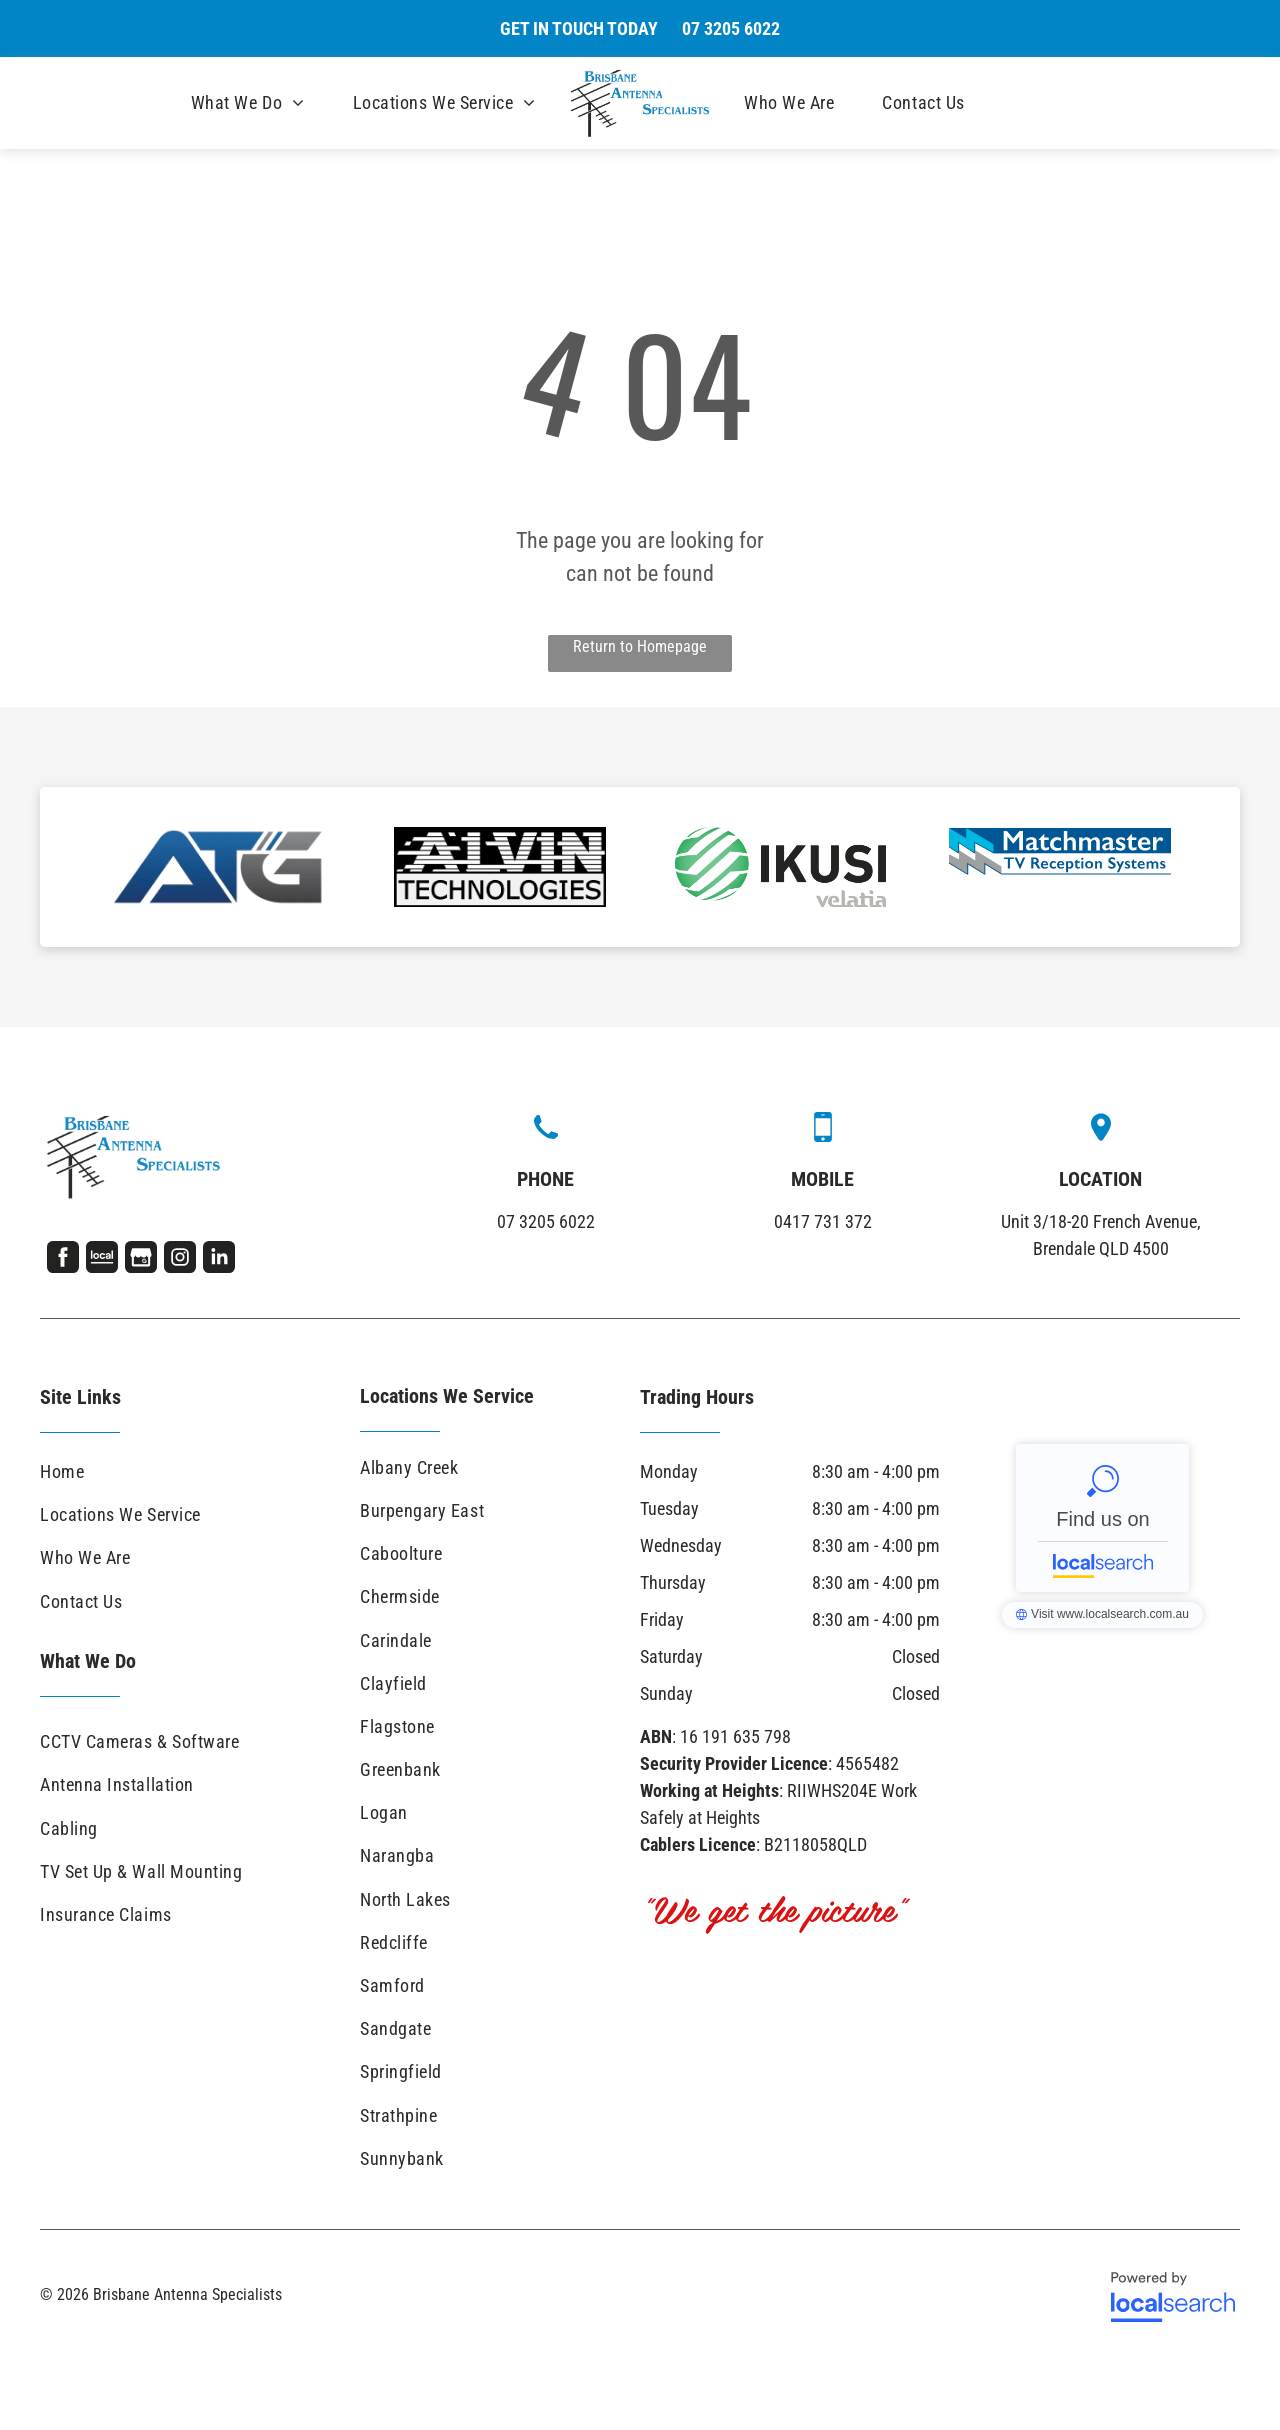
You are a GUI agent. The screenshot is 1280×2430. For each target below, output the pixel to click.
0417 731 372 (823, 1221)
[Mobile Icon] (823, 1135)
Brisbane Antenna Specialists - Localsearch (1102, 1518)
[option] (220, 867)
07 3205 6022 (546, 1221)
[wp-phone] (546, 1140)
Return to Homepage (640, 646)
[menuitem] (248, 103)
